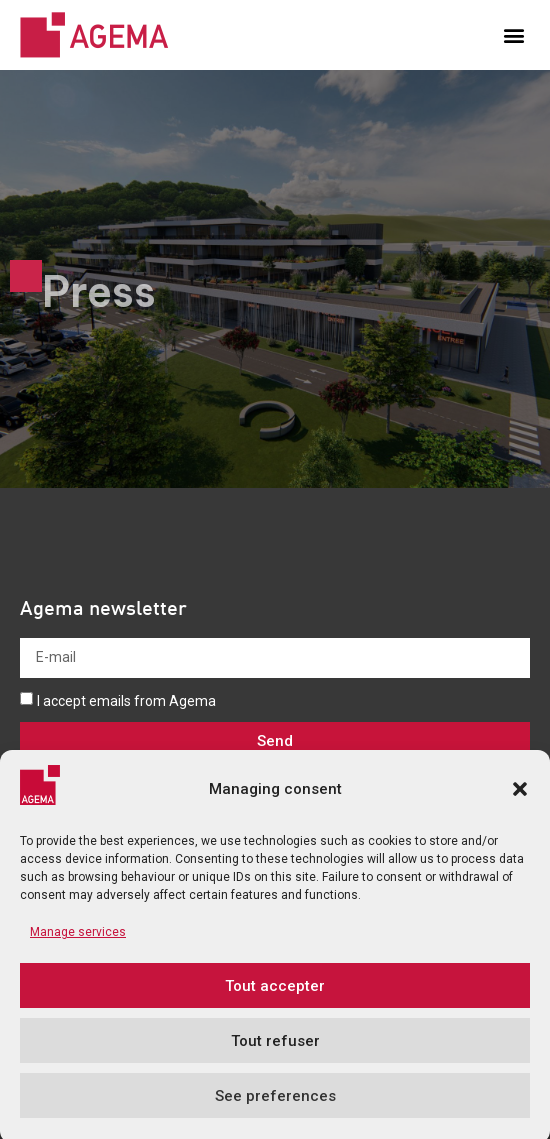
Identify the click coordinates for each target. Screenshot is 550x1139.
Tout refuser (275, 1059)
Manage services (78, 951)
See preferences (275, 1114)
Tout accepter (275, 1004)
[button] (520, 807)
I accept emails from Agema (126, 701)
